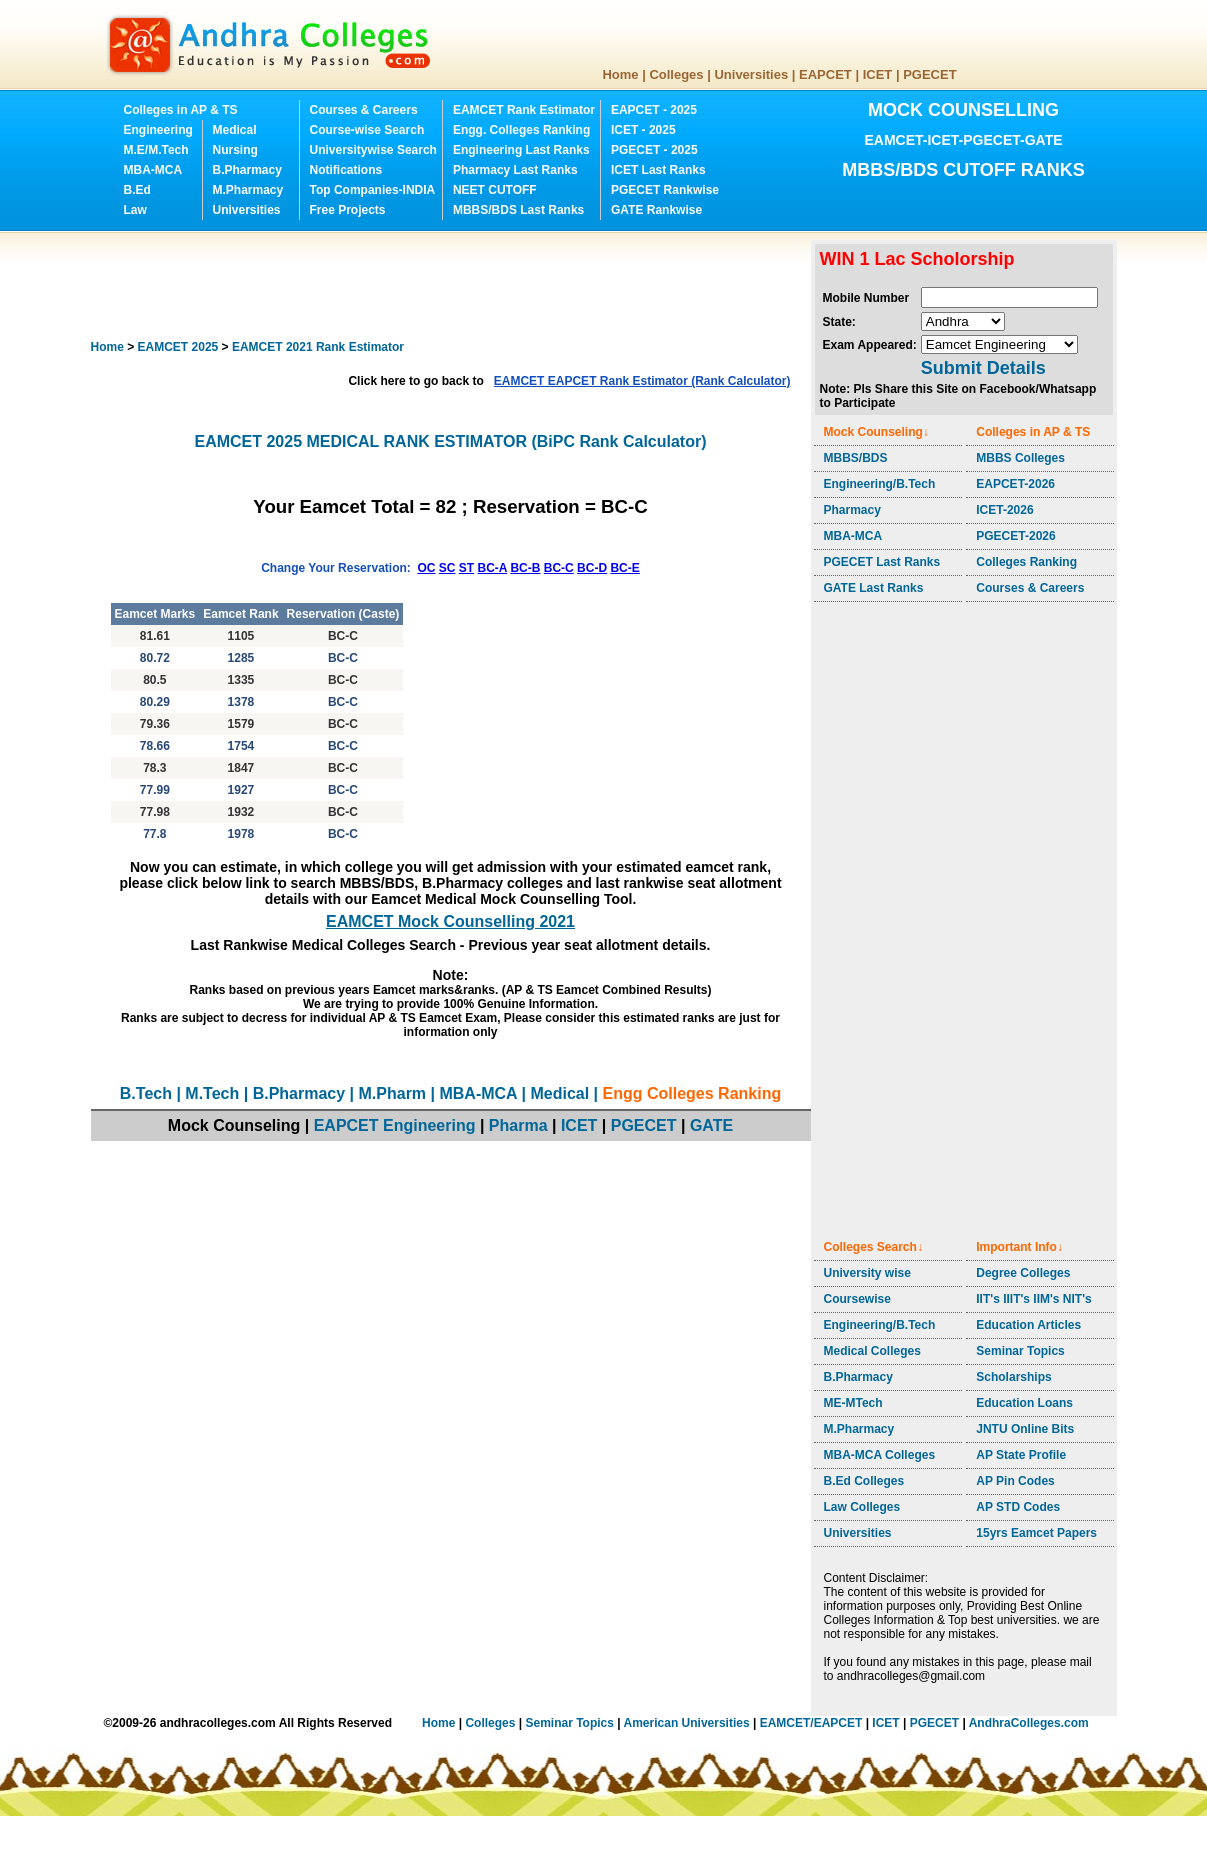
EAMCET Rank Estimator (524, 110)
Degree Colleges (1023, 1273)
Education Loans (1024, 1403)
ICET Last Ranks (658, 170)
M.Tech (212, 1093)
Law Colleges (862, 1507)
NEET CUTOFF (495, 190)
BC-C (559, 568)
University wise (867, 1273)
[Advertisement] (455, 285)
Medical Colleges (872, 1351)
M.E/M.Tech (156, 150)
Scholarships (1013, 1377)
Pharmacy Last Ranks (515, 170)
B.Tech (146, 1093)
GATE (711, 1125)
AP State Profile (1021, 1455)
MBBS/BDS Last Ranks (518, 210)
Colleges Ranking (1026, 562)
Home (620, 74)
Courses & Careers (364, 110)
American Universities (687, 1723)
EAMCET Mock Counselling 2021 (450, 921)
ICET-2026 (1004, 510)
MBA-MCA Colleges (880, 1455)
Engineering (158, 130)
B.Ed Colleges (864, 1481)
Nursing (235, 150)
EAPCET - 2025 (654, 110)
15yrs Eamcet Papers (1036, 1533)
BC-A (493, 568)
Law (135, 210)
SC (447, 568)
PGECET (929, 74)
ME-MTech (853, 1403)
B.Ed (137, 190)
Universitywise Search (373, 150)
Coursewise (857, 1299)
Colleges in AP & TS (181, 110)
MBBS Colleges (1020, 458)
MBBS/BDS (856, 458)
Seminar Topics (1020, 1351)
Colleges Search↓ (873, 1247)
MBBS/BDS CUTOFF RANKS (963, 170)
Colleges (676, 74)
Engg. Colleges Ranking (521, 130)
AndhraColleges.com (1029, 1723)
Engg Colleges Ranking (692, 1093)
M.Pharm (393, 1093)
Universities (751, 74)
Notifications (346, 170)
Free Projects (348, 210)
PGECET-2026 (1015, 536)
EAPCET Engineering (395, 1125)
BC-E (624, 568)
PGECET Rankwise (665, 190)
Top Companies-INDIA (373, 190)
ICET (878, 74)
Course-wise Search (367, 130)
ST (466, 568)
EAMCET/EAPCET (811, 1723)
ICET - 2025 (643, 130)
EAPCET (825, 74)
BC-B (525, 568)
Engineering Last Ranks (521, 150)
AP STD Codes (1018, 1507)
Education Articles (1028, 1325)
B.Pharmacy (247, 170)
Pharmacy (852, 510)
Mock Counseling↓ (876, 432)
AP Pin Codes (1015, 1481)
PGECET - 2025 (654, 150)
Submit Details (983, 368)
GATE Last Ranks (874, 588)
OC (426, 568)
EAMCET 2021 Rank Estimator (318, 347)
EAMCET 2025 (178, 347)
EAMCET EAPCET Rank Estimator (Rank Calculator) (642, 381)
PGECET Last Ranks (882, 562)
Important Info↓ (1019, 1247)
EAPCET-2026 (1015, 484)
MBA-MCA (153, 170)
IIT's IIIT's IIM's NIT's (1033, 1299)
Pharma (518, 1125)
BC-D (592, 568)
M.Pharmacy (248, 190)
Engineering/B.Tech (880, 484)
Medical (235, 130)
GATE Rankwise (656, 210)
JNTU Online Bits (1025, 1429)
